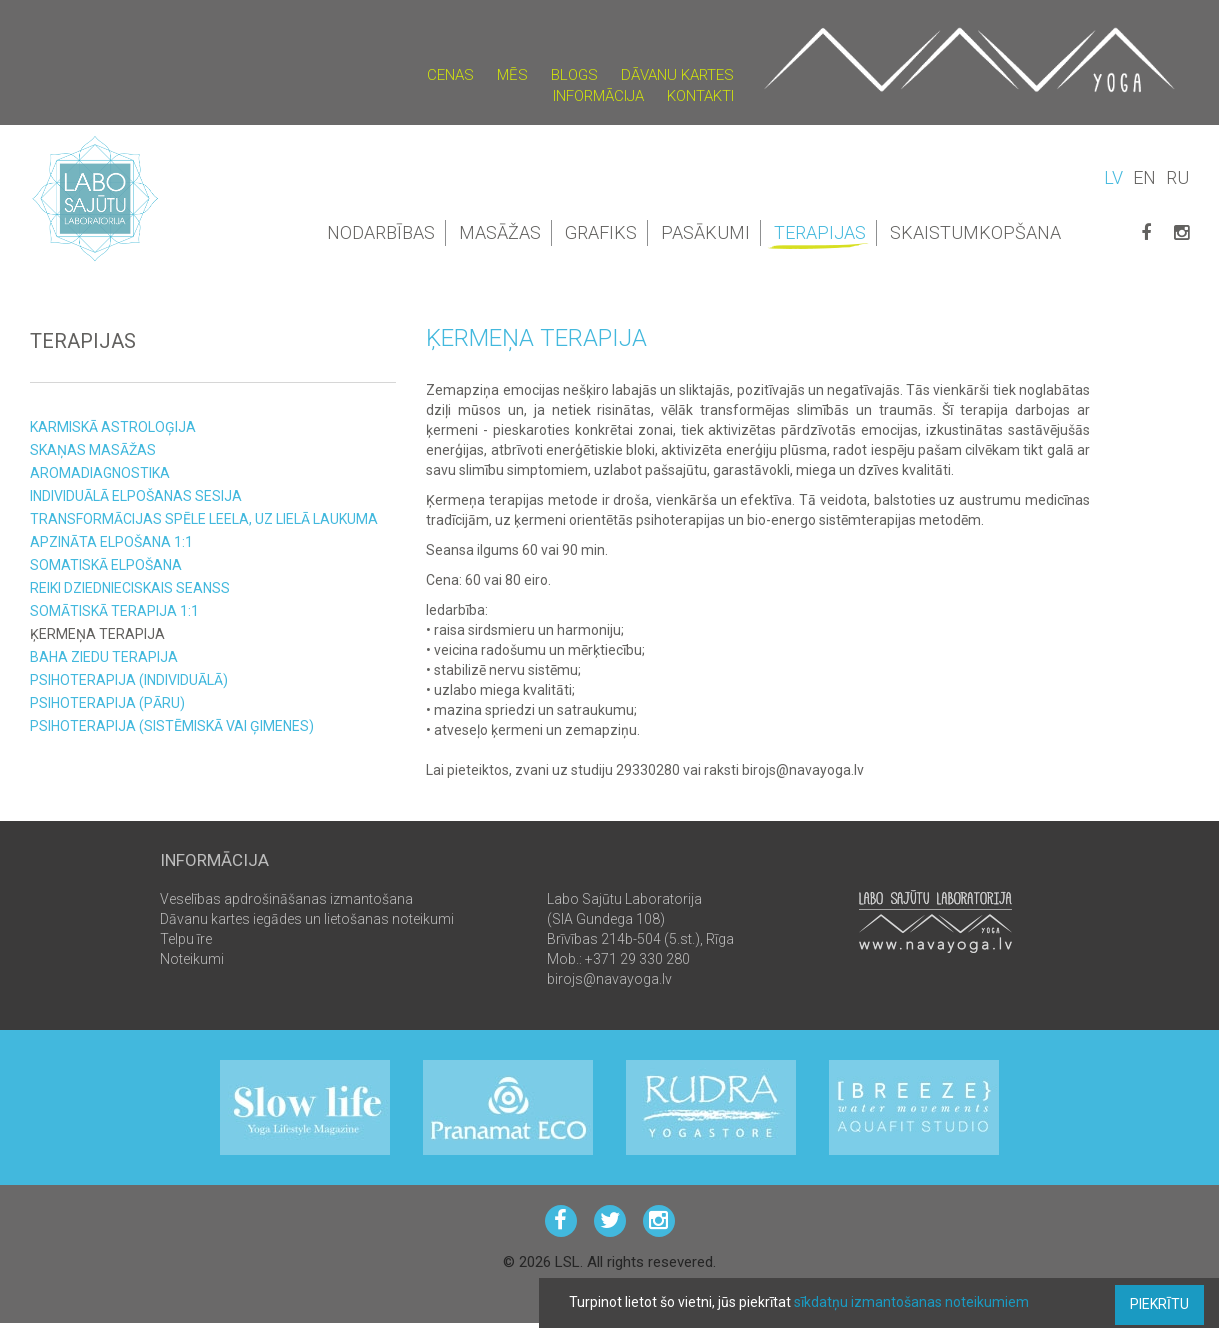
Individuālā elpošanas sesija (136, 496)
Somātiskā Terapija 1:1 (114, 611)
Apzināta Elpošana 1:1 (111, 542)
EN (1144, 177)
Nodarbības (381, 232)
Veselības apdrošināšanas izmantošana (286, 899)
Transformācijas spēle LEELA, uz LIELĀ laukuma (204, 519)
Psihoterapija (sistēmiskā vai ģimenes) (172, 726)
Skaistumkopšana (975, 232)
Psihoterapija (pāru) (107, 703)
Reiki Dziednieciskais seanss (130, 588)
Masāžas (500, 232)
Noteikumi (192, 959)
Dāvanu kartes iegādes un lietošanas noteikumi (307, 919)
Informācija (598, 96)
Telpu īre (186, 939)
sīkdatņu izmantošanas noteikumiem (911, 1302)
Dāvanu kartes (677, 75)
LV (1113, 177)
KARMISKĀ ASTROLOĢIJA (113, 427)
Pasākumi (705, 232)
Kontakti (700, 96)
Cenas (450, 75)
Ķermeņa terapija (97, 634)
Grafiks (601, 232)
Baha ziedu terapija (104, 657)
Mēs (512, 75)
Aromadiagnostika (100, 473)
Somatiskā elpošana (106, 565)
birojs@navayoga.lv (609, 979)
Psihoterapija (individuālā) (129, 680)
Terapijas (821, 234)
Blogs (574, 75)
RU (1177, 177)
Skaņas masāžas (93, 450)
